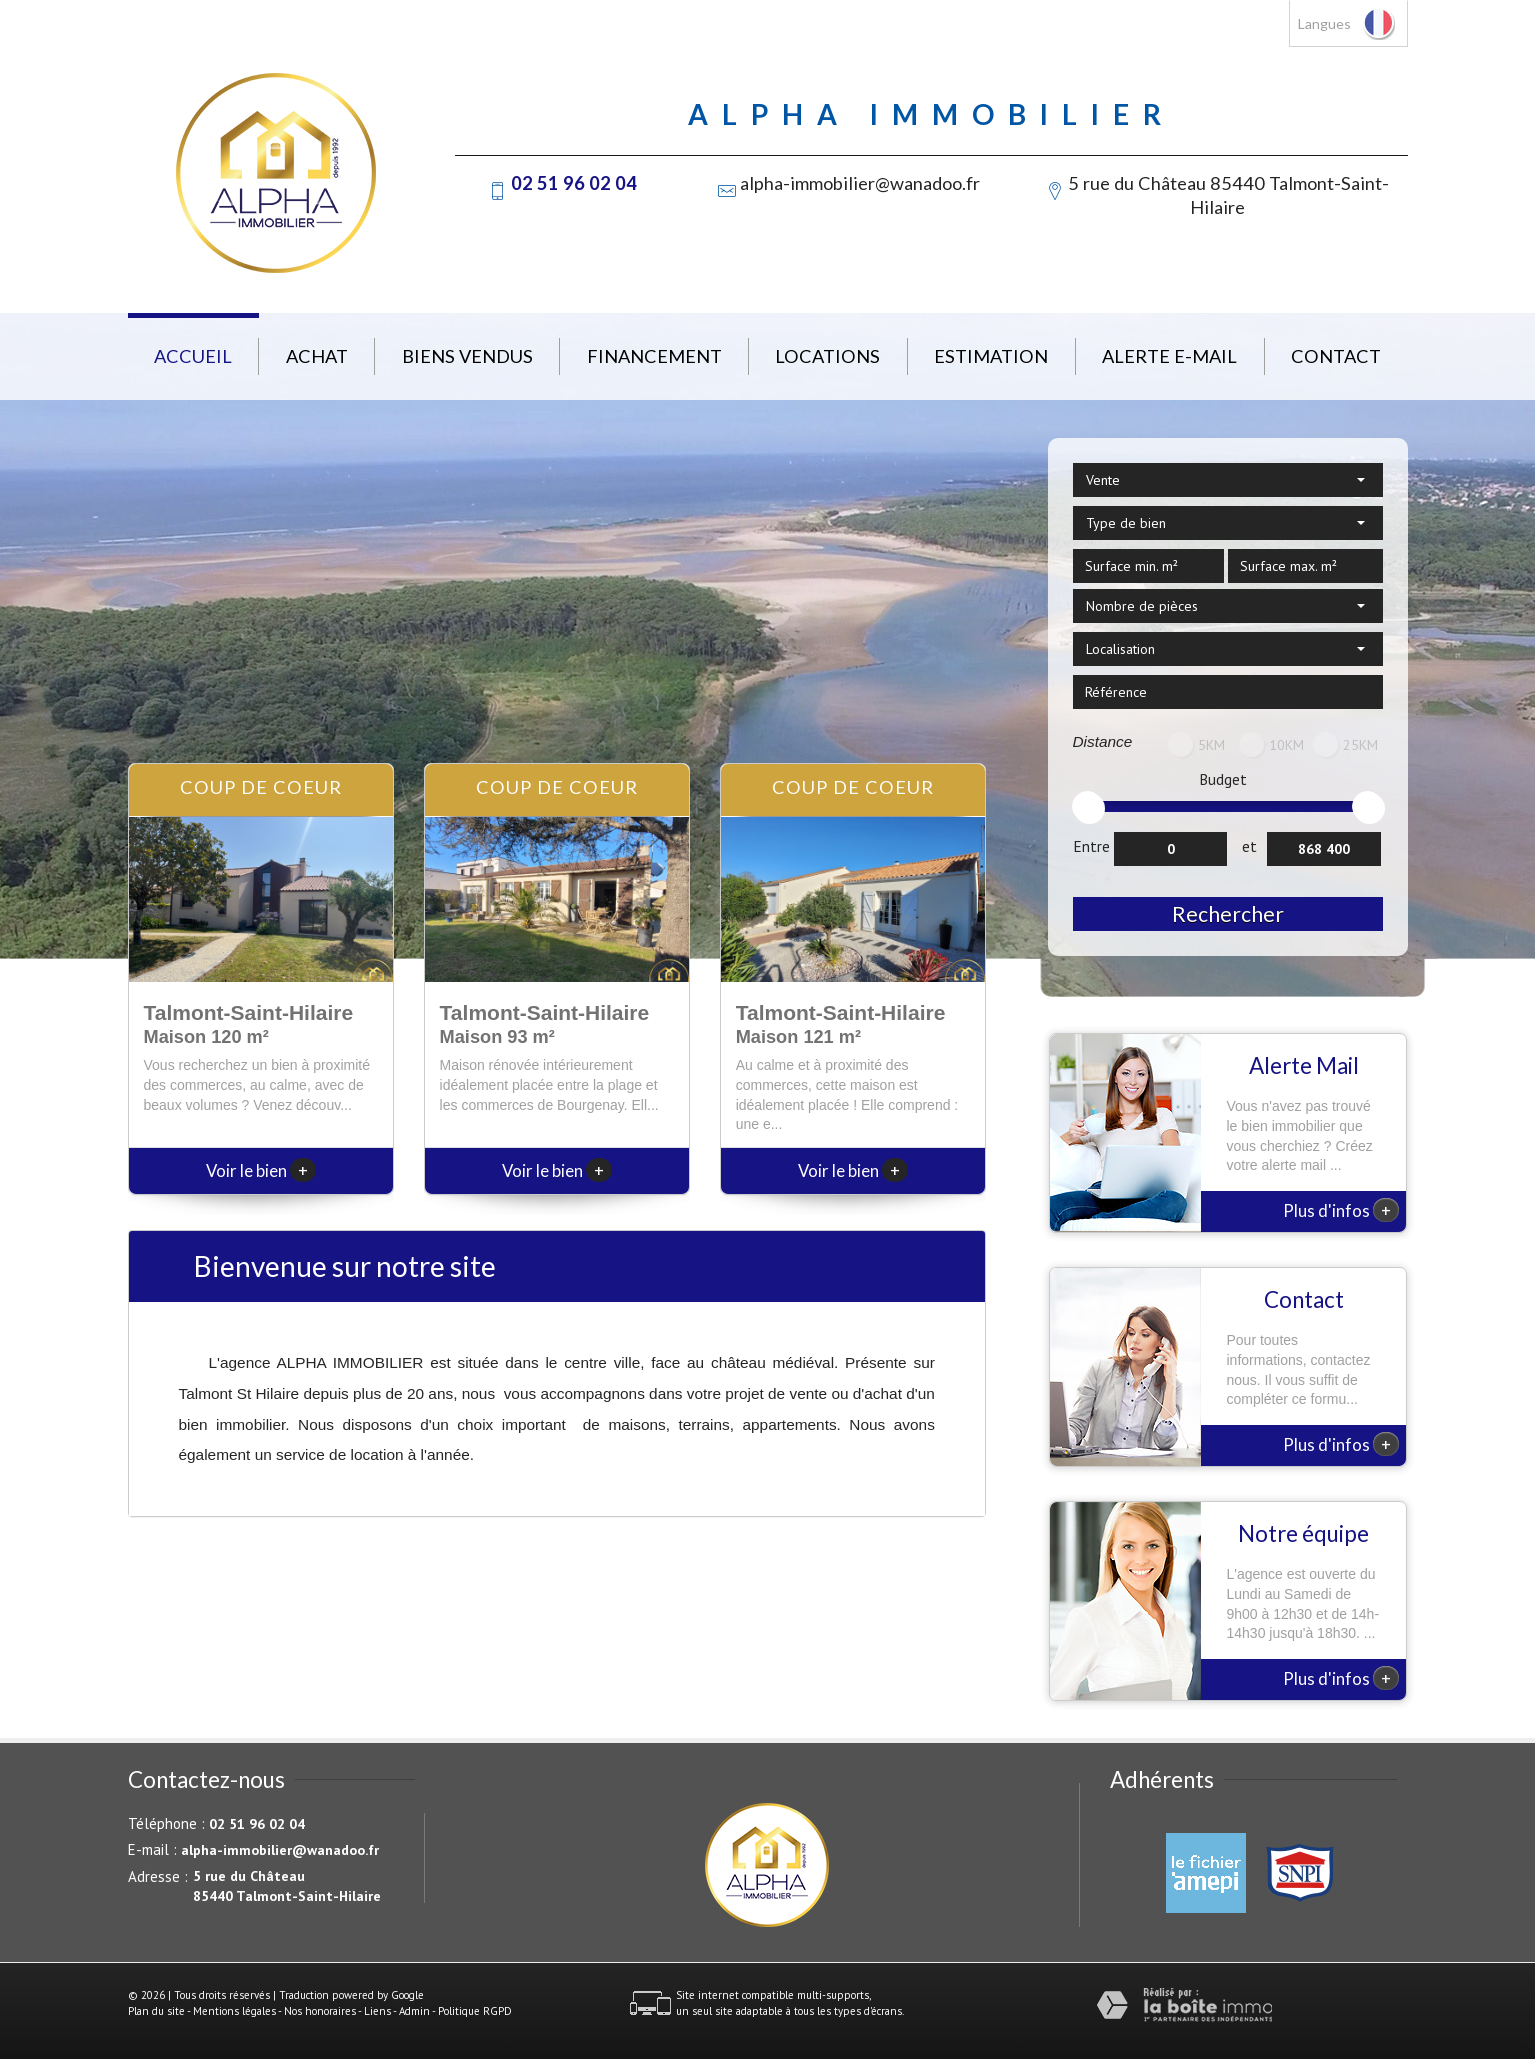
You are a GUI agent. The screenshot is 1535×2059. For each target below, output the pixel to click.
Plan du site (156, 2011)
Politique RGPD (475, 2011)
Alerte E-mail (1169, 356)
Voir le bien (261, 1170)
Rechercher (1228, 913)
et (1249, 846)
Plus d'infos (1341, 1210)
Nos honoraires (320, 2011)
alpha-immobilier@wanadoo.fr (860, 183)
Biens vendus (467, 356)
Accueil (193, 356)
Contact (1336, 356)
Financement (654, 356)
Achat (317, 356)
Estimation (991, 356)
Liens (377, 2011)
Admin (414, 2011)
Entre (1091, 846)
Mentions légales (234, 2011)
